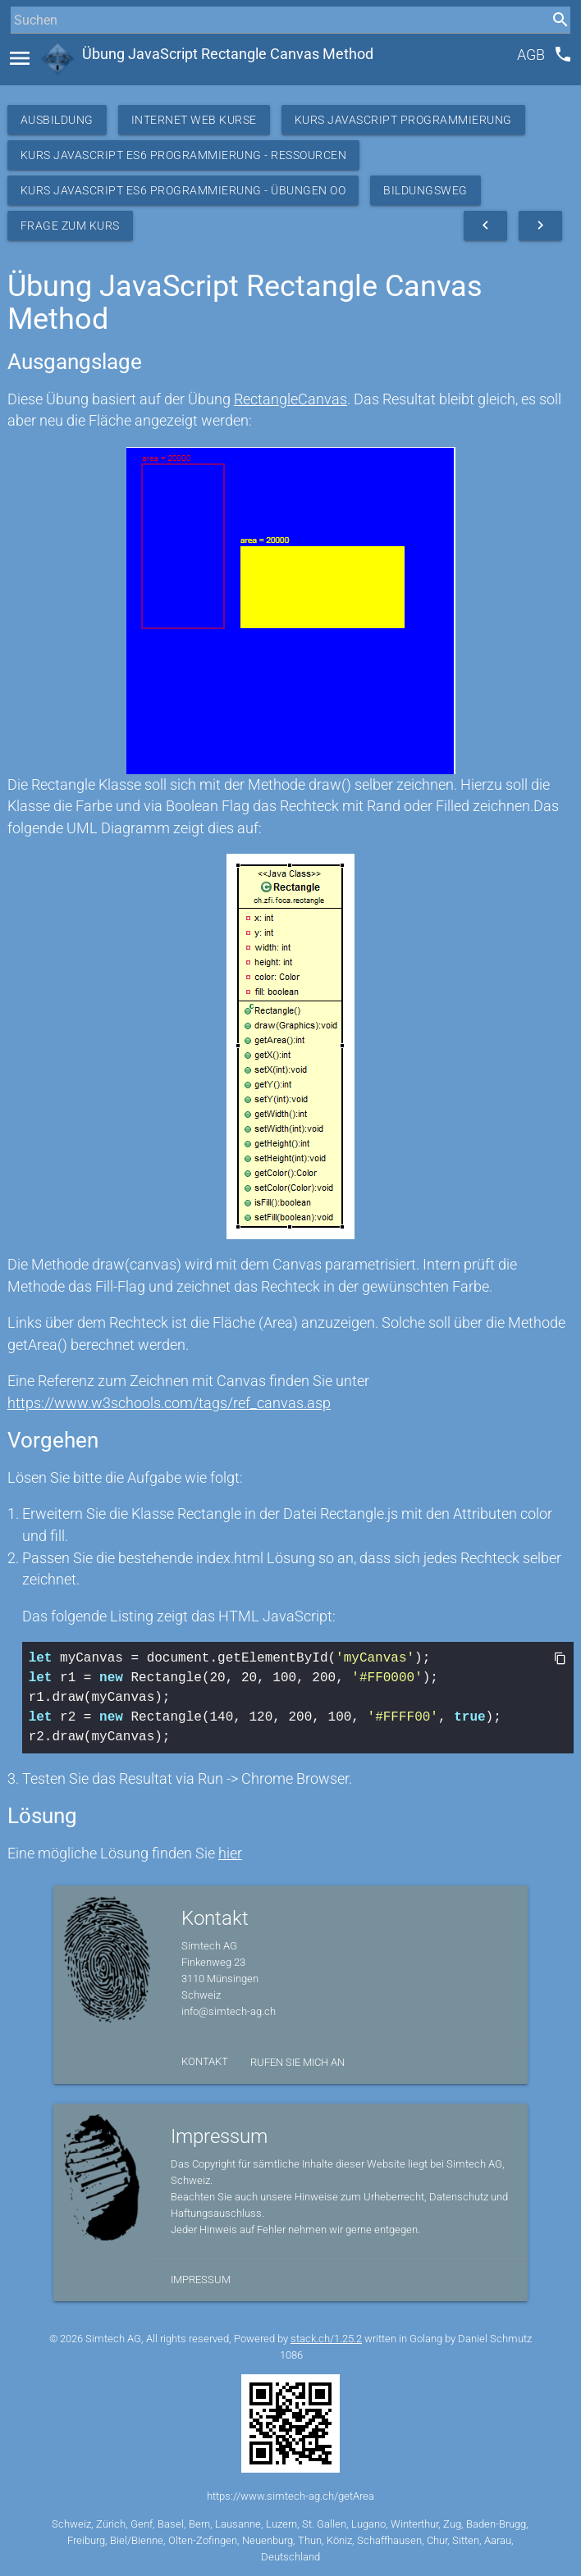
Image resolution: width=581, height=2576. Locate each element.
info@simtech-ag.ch (228, 2011)
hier (230, 1853)
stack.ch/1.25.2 (326, 2338)
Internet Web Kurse (194, 119)
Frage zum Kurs (70, 225)
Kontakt (204, 2061)
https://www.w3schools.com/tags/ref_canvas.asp (169, 1403)
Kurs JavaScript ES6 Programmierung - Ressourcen (184, 155)
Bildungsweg (425, 190)
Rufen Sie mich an (297, 2062)
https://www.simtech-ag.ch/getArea (290, 2496)
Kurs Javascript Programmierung (403, 119)
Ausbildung (57, 119)
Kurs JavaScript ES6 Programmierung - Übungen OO (183, 190)
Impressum (201, 2279)
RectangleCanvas (290, 399)
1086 (291, 2355)
